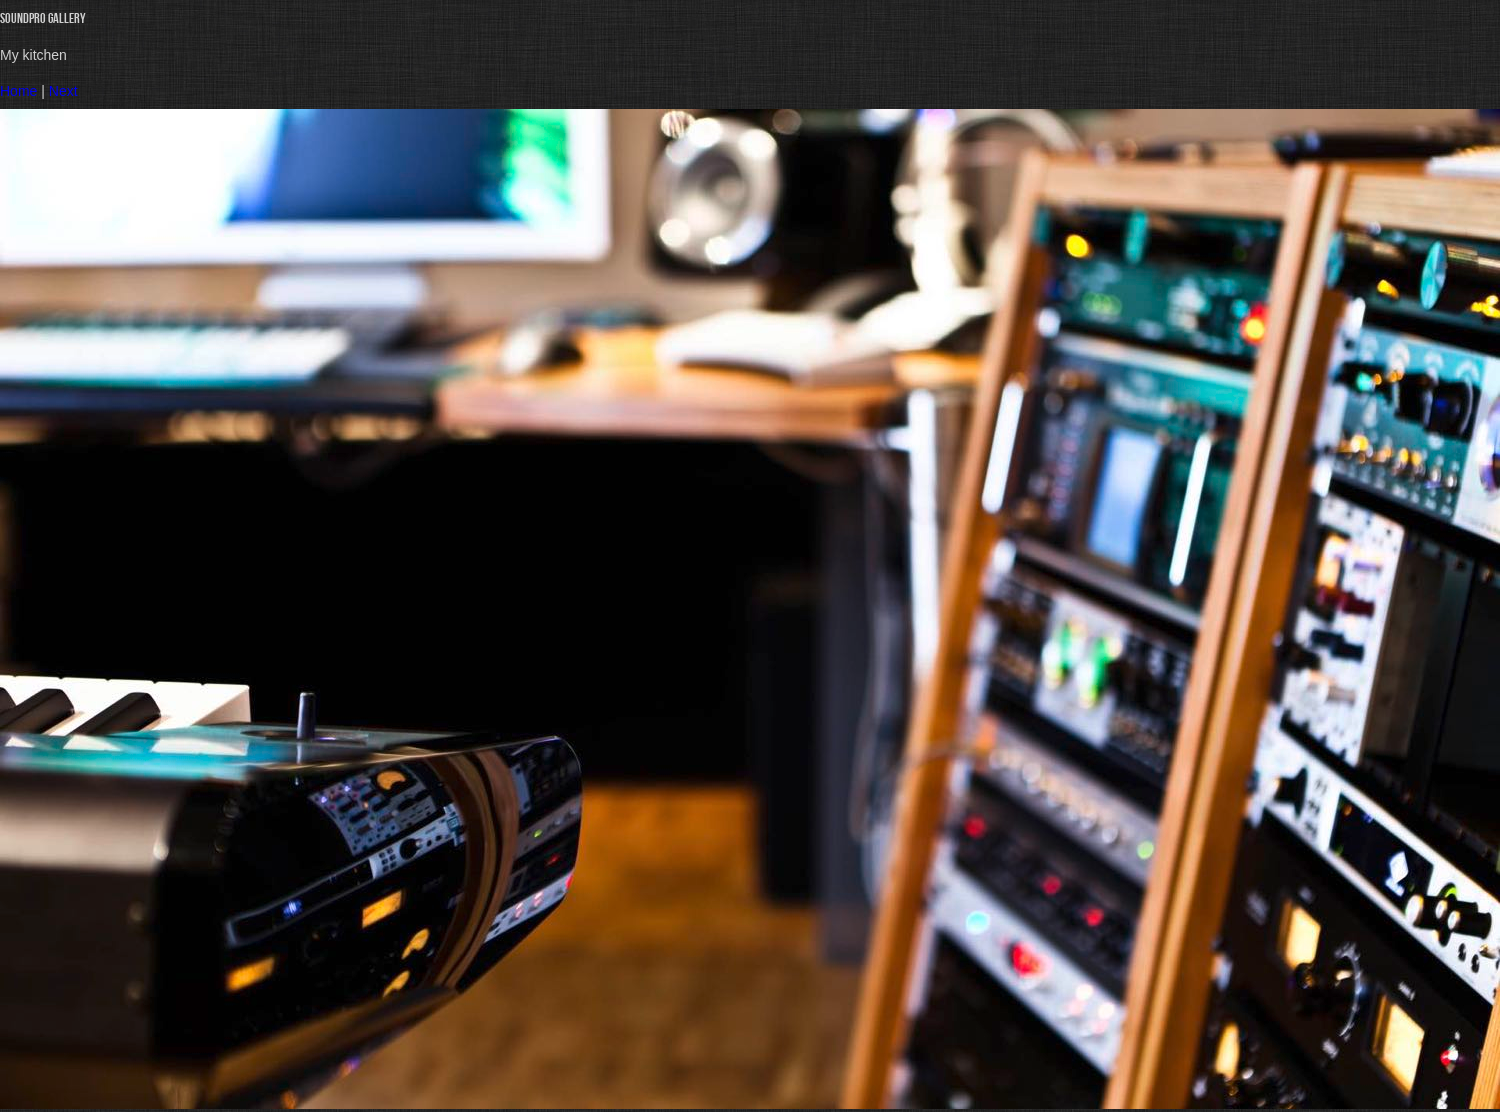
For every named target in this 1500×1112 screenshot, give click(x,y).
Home (18, 91)
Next (63, 91)
